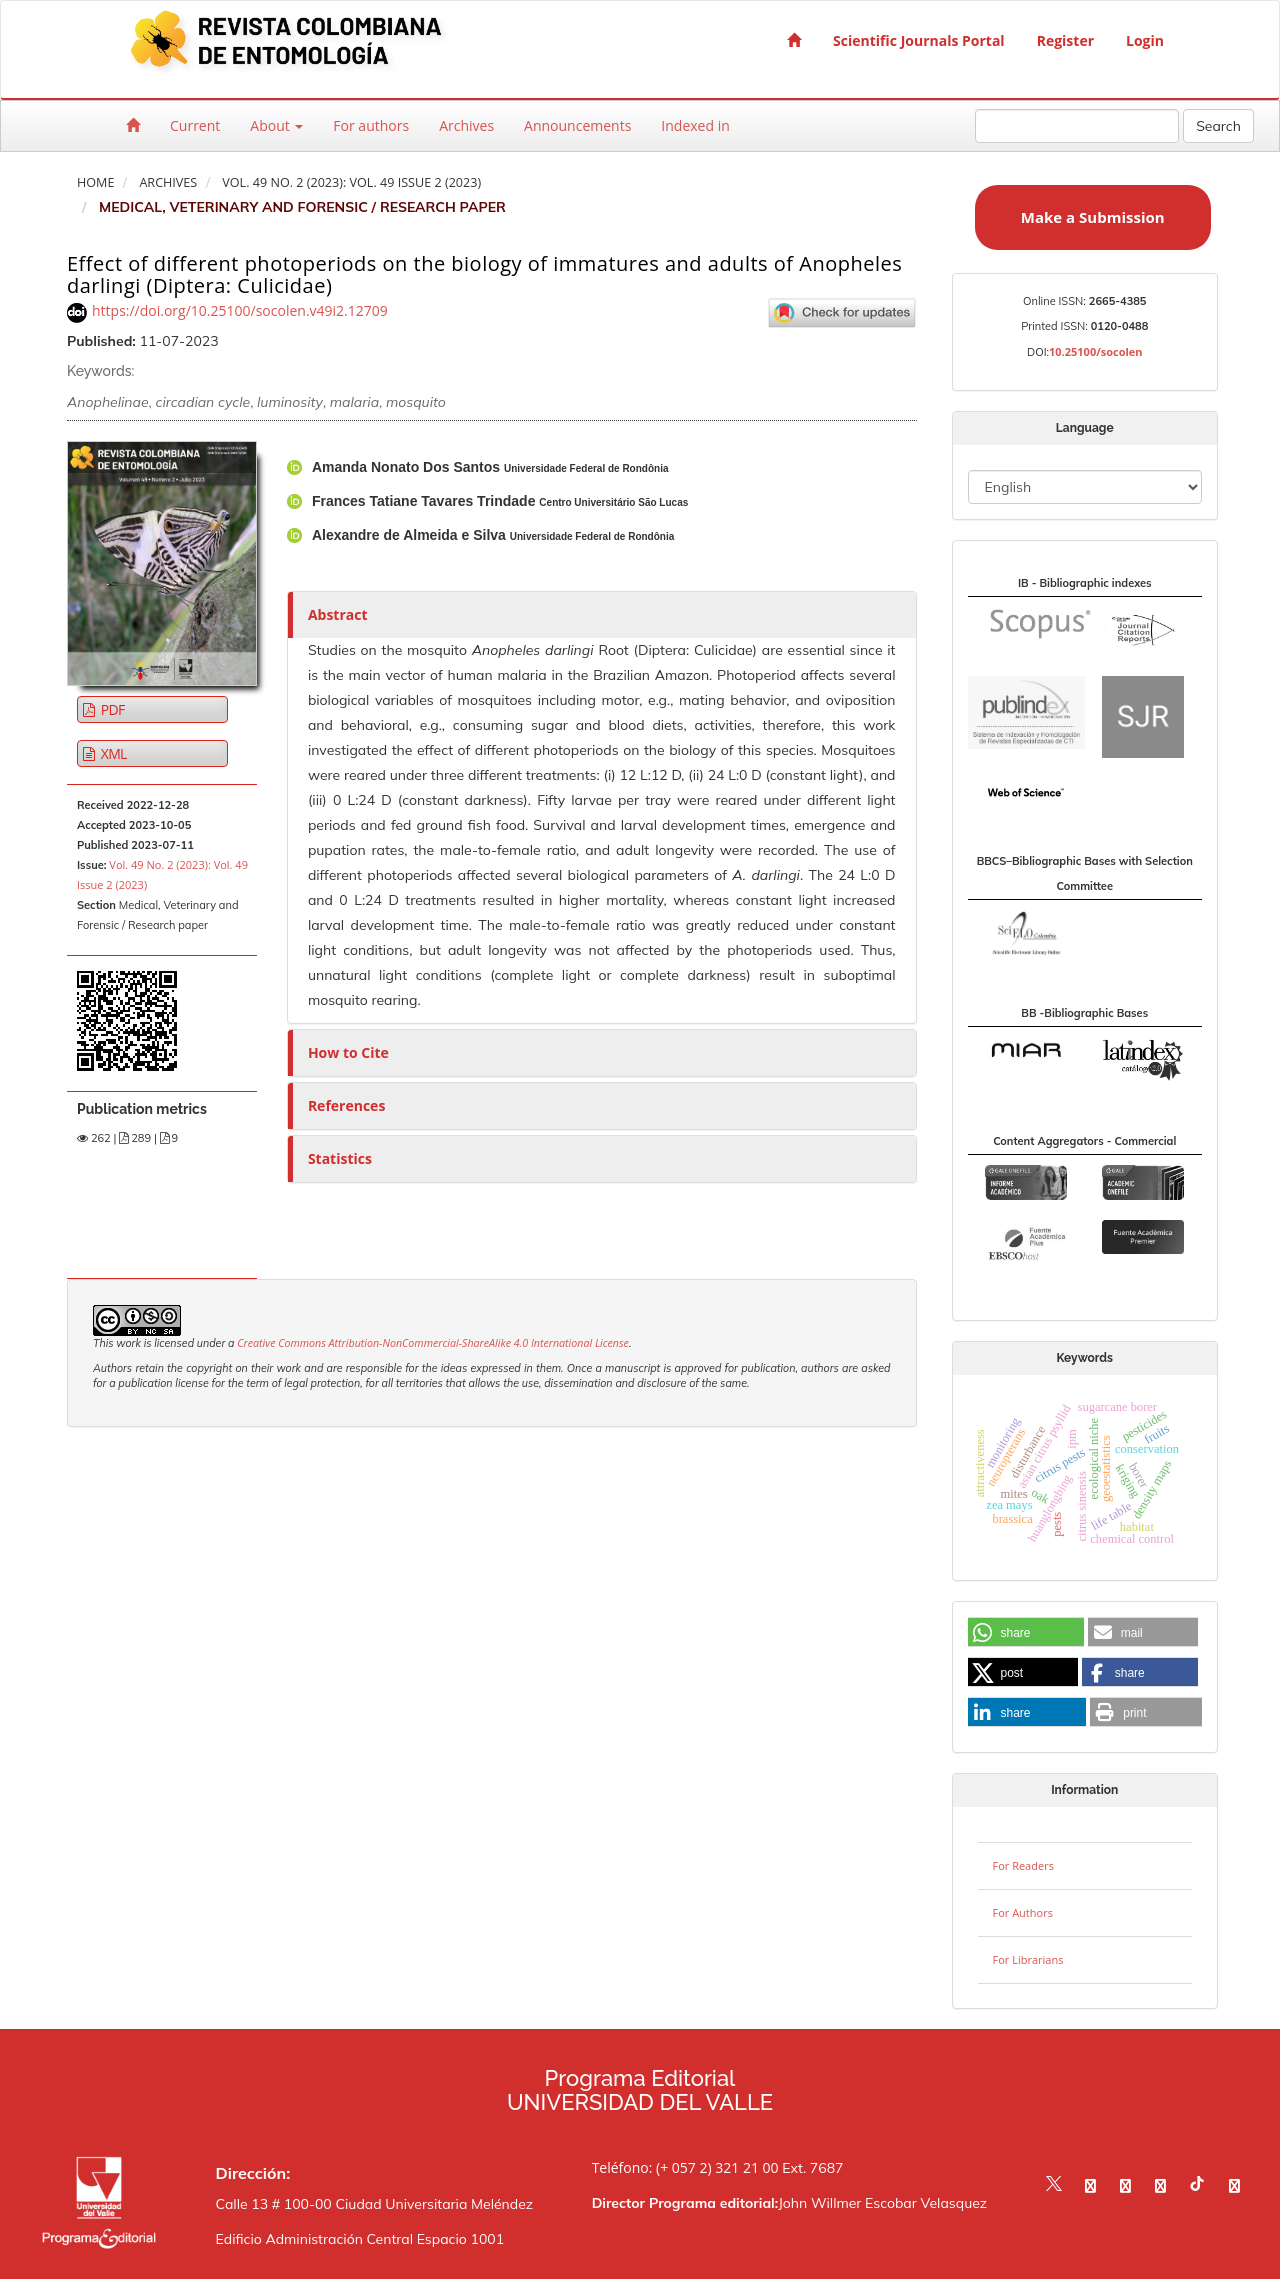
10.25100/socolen (1096, 351)
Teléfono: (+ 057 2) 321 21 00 (685, 2167)
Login (1145, 40)
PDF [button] (111, 709)
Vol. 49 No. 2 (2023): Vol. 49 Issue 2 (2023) (351, 182)
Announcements (577, 125)
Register (1065, 40)
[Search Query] (1077, 126)
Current (195, 125)
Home (95, 182)
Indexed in (695, 125)
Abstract (338, 614)
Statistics (340, 1158)
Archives (466, 125)
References (346, 1105)
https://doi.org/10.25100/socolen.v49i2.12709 (240, 310)
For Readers (1023, 1865)
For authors (371, 125)
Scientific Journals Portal (919, 40)
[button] (1026, 1633)
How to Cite (348, 1052)
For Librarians (1028, 1959)
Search (1218, 126)
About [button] (276, 125)
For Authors (1023, 1912)
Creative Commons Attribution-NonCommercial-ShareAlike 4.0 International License (433, 1343)
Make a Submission (1093, 217)
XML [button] (112, 753)
